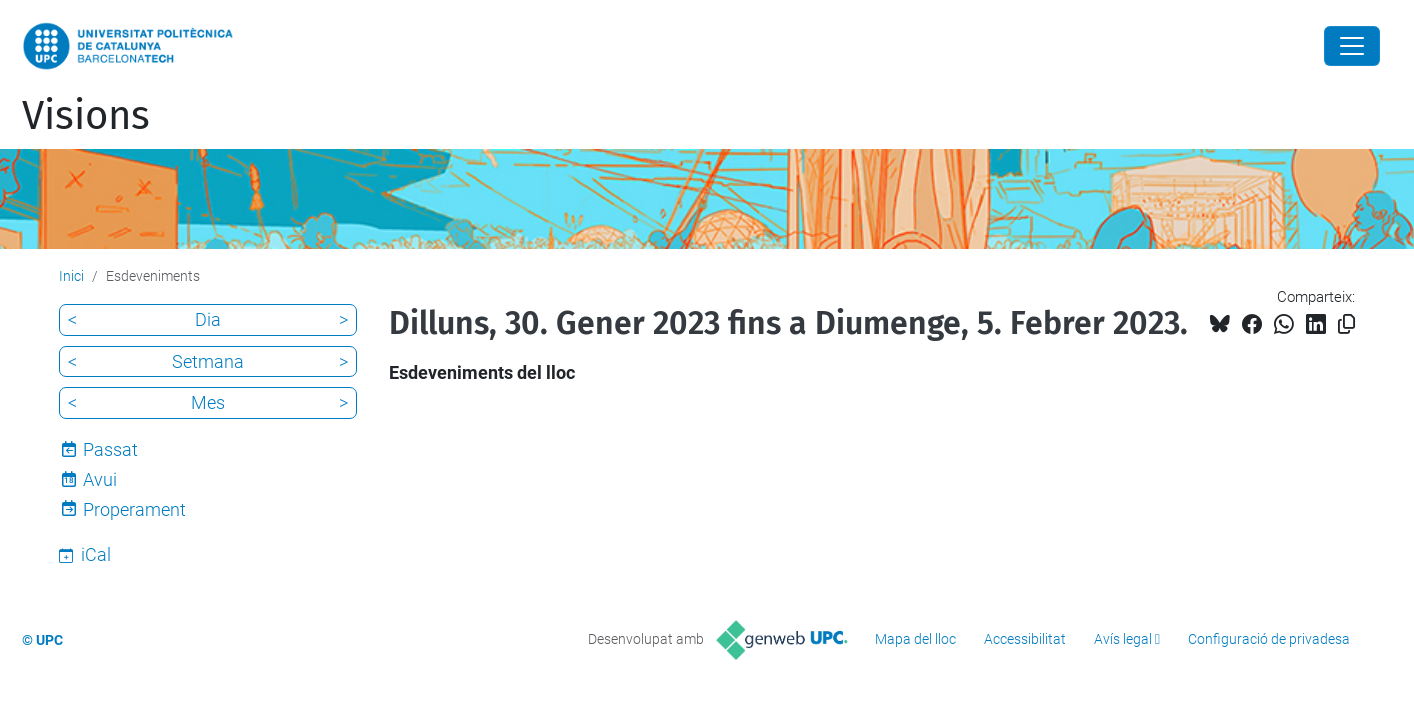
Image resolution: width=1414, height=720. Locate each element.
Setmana (208, 361)
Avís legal (1123, 639)
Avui (100, 479)
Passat (110, 449)
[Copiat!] (1346, 324)
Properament (134, 509)
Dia (208, 319)
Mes (208, 402)
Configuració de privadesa (1269, 639)
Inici (71, 276)
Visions (86, 116)
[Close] (1352, 46)
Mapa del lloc (915, 639)
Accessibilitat (1025, 639)
